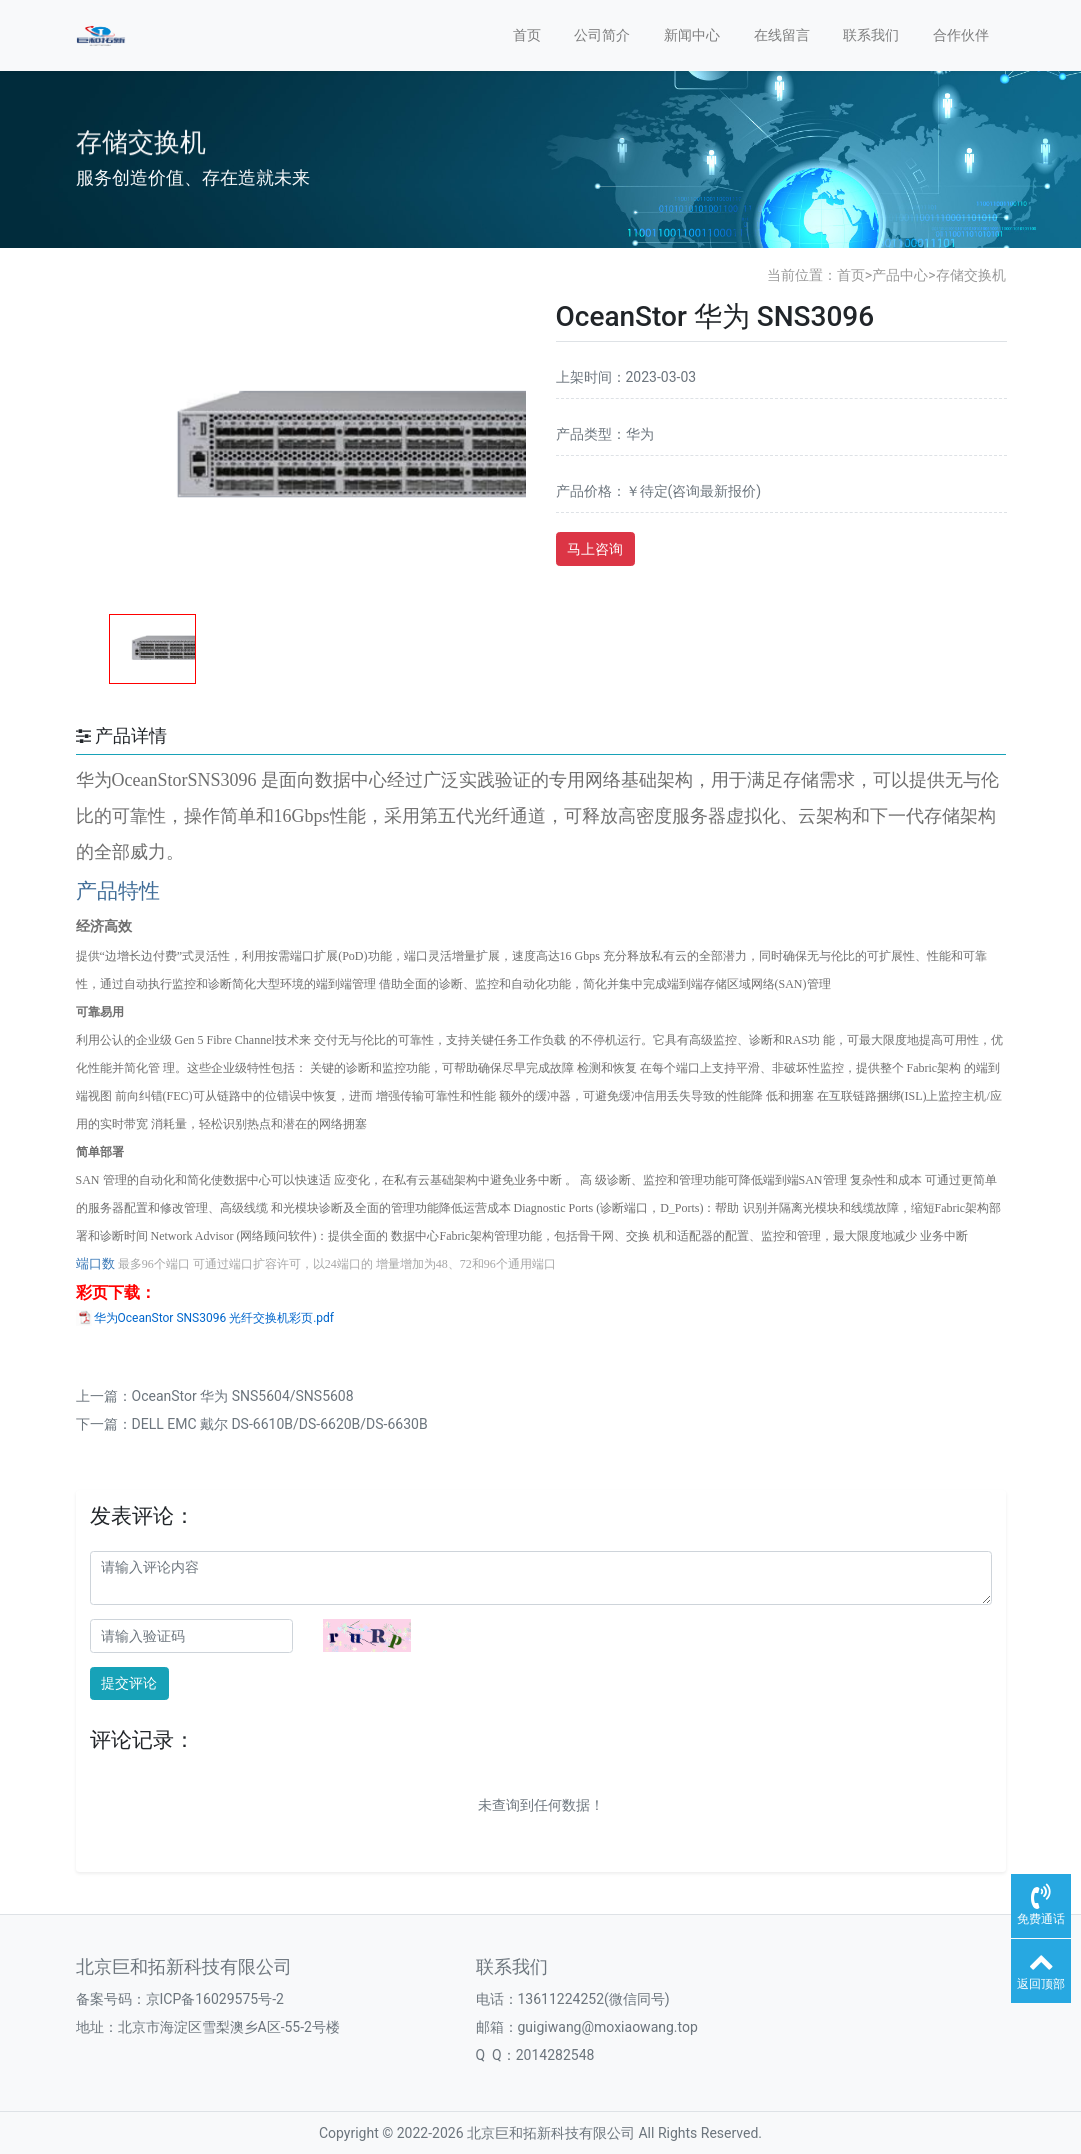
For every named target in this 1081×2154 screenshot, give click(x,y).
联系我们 (871, 35)
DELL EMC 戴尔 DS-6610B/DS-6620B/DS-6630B (280, 1424)
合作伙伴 (961, 35)
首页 (527, 35)
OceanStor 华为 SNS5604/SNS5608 (243, 1396)
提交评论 (129, 1683)
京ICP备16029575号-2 (215, 1999)
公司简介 (602, 35)
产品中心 (900, 275)
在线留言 (782, 35)
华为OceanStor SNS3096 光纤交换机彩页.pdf (214, 1318)
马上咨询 (595, 549)
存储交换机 (971, 275)
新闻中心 (692, 35)
